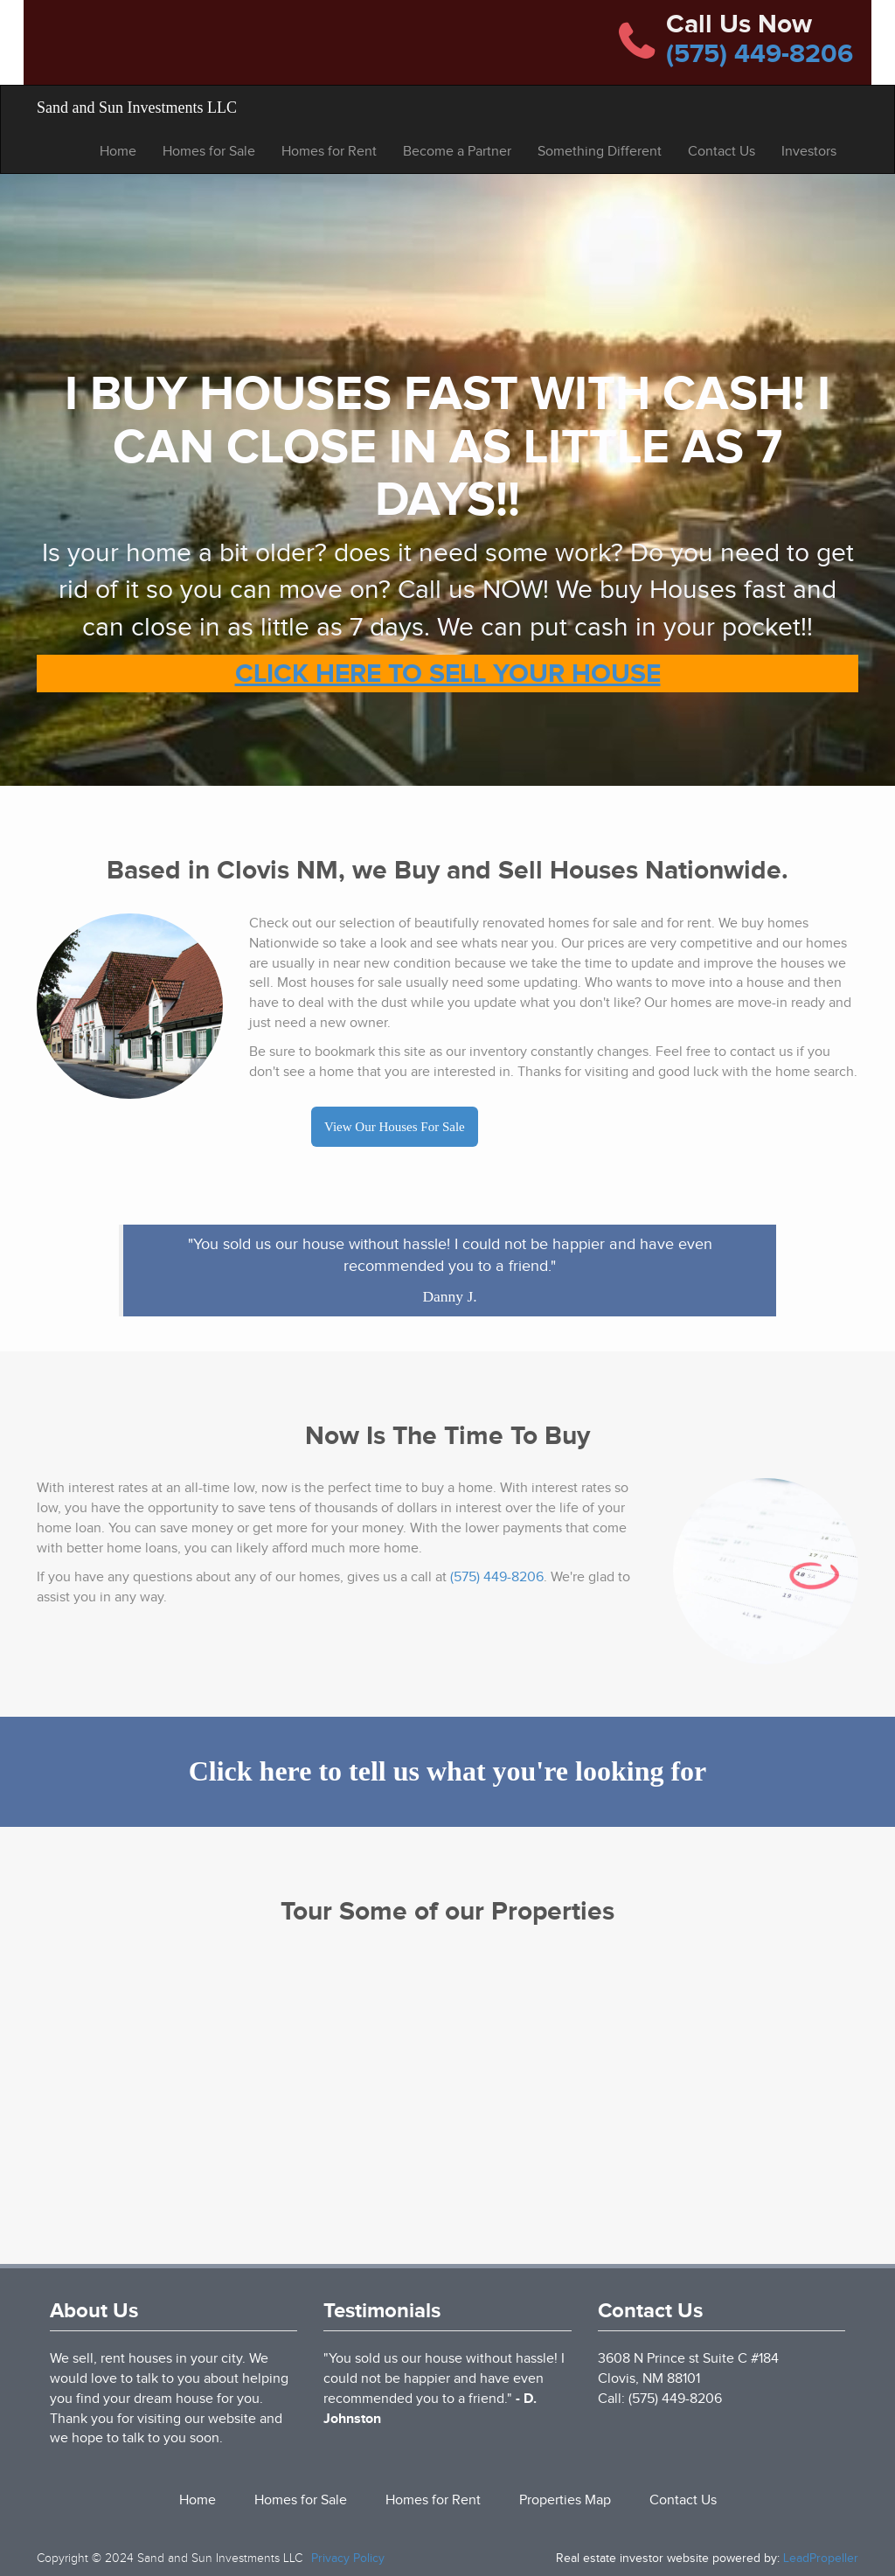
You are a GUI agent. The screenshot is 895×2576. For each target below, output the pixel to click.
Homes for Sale (209, 151)
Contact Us (721, 151)
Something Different (600, 151)
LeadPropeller (820, 2558)
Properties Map (565, 2500)
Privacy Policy (348, 2558)
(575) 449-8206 (759, 53)
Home (118, 151)
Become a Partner (457, 151)
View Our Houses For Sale (394, 1127)
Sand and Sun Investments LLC (137, 107)
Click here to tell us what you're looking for (448, 1771)
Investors (808, 151)
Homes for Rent (329, 151)
